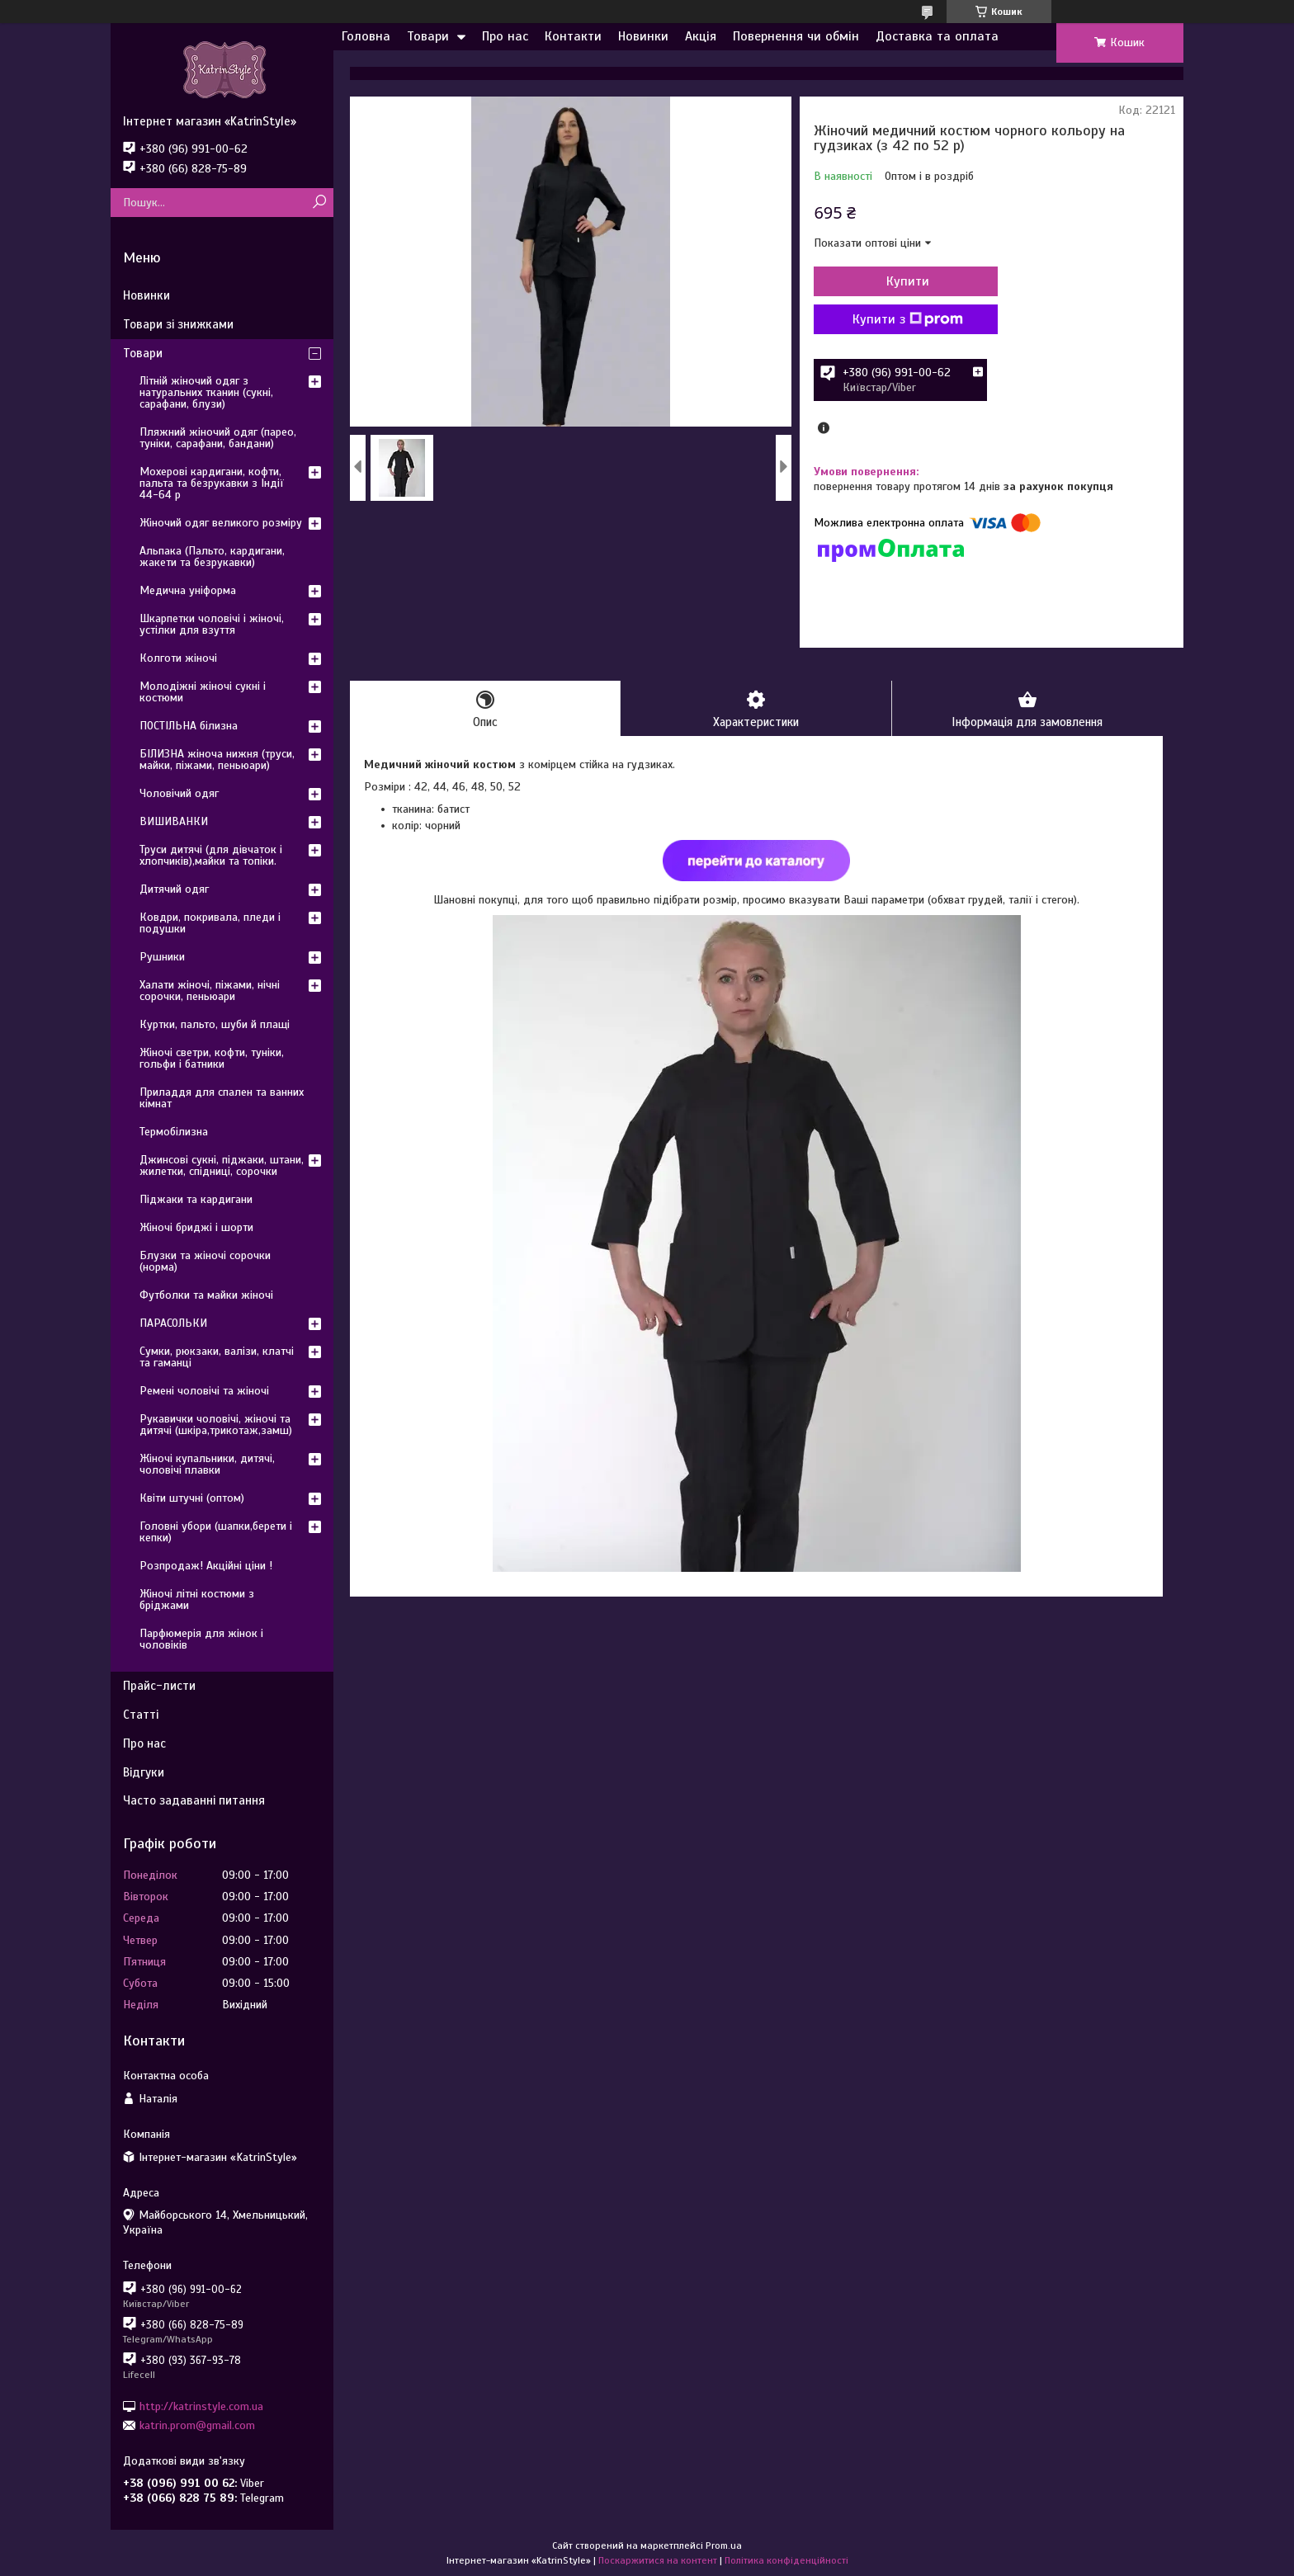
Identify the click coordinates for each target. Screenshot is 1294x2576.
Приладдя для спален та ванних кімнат (221, 1098)
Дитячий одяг (174, 889)
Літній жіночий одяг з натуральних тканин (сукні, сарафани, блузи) (206, 392)
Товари (428, 36)
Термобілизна (173, 1132)
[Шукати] (319, 202)
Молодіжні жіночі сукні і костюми (202, 692)
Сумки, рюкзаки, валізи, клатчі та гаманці (216, 1357)
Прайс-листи (159, 1685)
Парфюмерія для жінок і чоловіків (201, 1639)
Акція (700, 36)
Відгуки (143, 1772)
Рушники (162, 957)
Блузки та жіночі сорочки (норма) (205, 1261)
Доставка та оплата (937, 36)
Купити (902, 281)
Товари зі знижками (178, 324)
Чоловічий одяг (179, 793)
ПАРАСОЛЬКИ (173, 1323)
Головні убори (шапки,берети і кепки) (215, 1532)
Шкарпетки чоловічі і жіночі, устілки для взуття (211, 624)
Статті (140, 1714)
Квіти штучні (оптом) (191, 1498)
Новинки (643, 36)
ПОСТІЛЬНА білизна (188, 726)
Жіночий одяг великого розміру (220, 523)
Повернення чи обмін (796, 36)
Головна (366, 36)
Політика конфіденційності (786, 2560)
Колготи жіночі (178, 658)
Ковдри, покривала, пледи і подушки (210, 923)
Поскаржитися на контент (657, 2560)
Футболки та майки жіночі (206, 1295)
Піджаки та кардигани (196, 1199)
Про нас (505, 36)
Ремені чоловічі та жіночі (204, 1391)
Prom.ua (724, 2545)
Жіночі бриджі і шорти (196, 1227)
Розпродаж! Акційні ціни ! (205, 1566)
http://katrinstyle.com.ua (201, 2406)
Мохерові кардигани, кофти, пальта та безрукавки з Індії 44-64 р (211, 483)
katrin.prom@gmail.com (197, 2425)
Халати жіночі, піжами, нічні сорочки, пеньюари (209, 990)
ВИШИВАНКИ (173, 821)
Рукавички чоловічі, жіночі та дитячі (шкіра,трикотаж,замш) (215, 1424)
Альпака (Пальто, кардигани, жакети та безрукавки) (212, 556)
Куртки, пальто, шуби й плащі (214, 1024)
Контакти (573, 36)
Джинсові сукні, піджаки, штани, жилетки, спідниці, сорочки (221, 1165)
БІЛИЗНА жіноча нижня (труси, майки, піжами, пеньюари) (217, 759)
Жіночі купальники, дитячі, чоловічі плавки (207, 1464)
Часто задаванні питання (194, 1800)
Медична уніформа (187, 590)
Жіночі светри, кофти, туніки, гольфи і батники (211, 1058)
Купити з (903, 319)
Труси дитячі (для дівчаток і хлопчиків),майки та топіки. (210, 855)
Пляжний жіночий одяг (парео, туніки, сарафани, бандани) (217, 438)
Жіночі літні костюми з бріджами (196, 1599)
